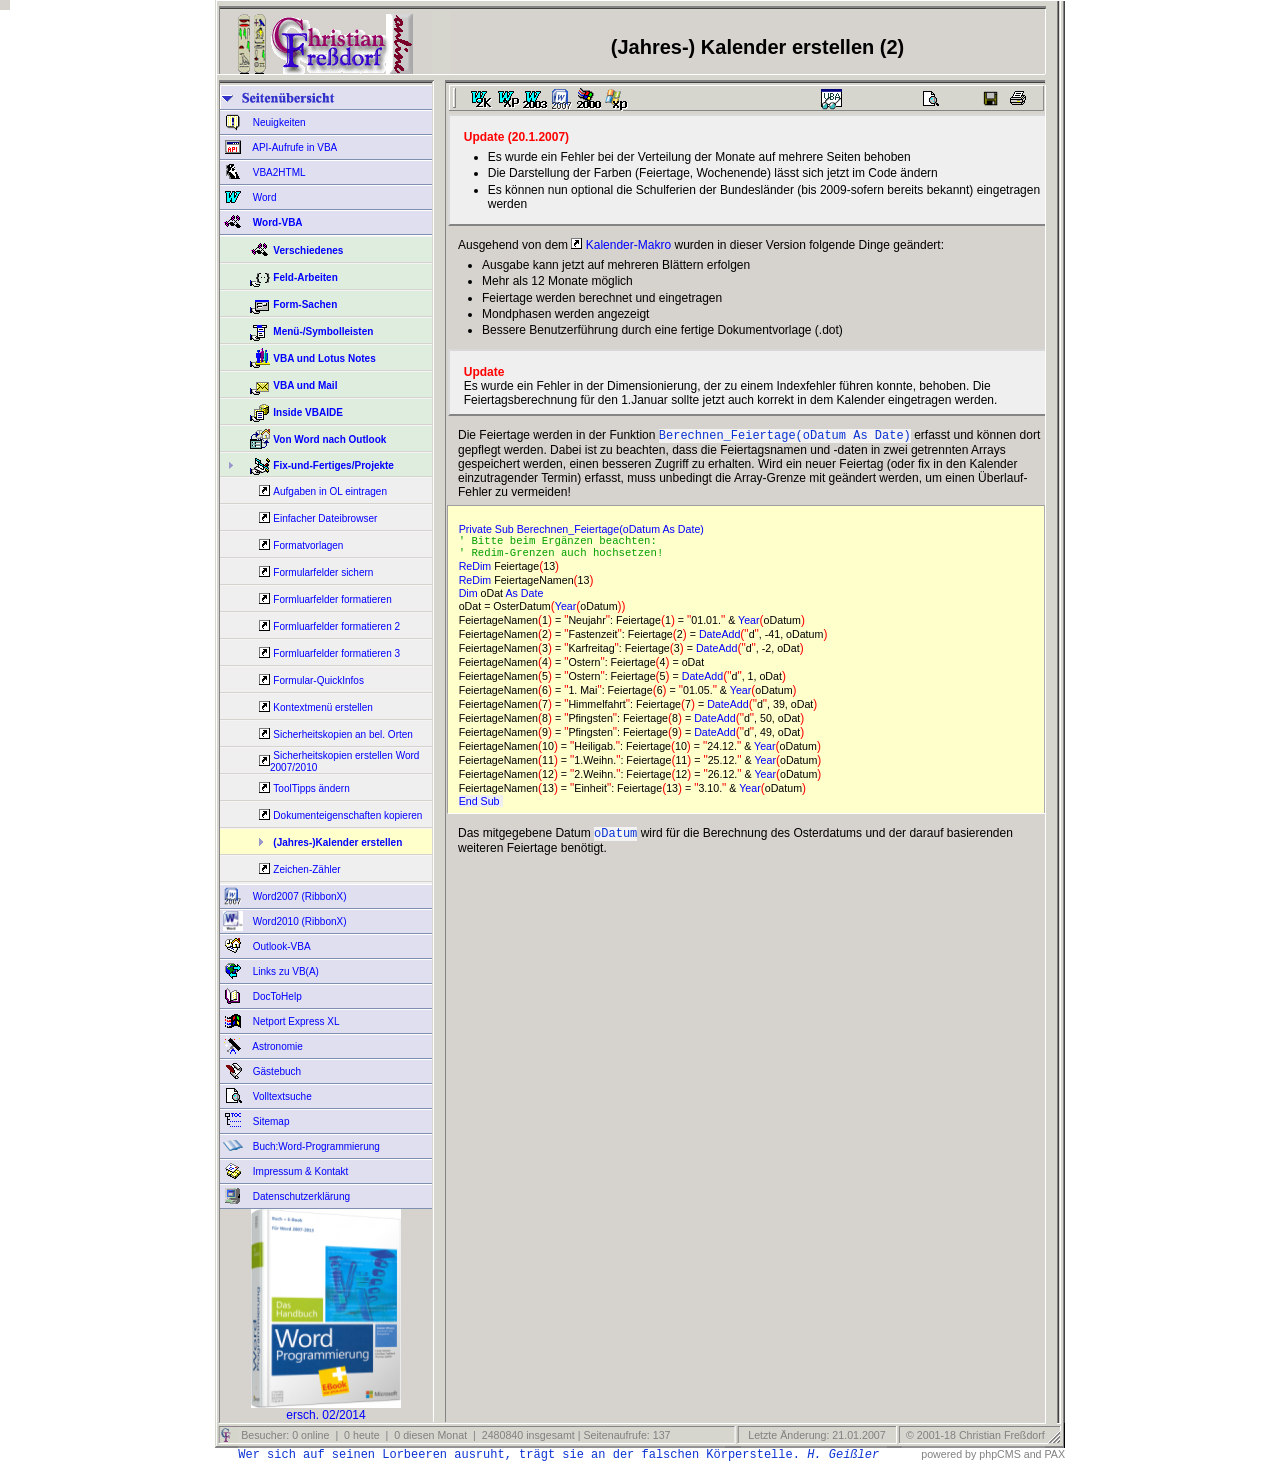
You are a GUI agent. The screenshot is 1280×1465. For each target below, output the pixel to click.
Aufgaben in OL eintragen (330, 491)
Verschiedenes (308, 250)
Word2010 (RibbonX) (298, 921)
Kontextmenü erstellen (323, 707)
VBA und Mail (305, 385)
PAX (1054, 1454)
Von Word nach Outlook (329, 439)
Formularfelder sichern (323, 572)
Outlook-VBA (280, 946)
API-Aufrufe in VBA (293, 147)
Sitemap (269, 1121)
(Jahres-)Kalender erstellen (337, 842)
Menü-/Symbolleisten (323, 331)
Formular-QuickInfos (318, 680)
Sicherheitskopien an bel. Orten (343, 734)
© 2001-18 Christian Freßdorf (975, 1435)
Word (263, 197)
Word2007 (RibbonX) (298, 896)
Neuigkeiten (278, 122)
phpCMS (999, 1454)
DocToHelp (276, 996)
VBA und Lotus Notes (324, 358)
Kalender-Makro (621, 245)
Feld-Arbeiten (305, 277)
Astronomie (276, 1046)
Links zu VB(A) (284, 971)
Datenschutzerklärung (300, 1196)
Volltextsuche (281, 1096)
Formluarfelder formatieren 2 (336, 626)
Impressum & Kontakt (299, 1171)
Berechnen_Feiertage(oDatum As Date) (785, 436)
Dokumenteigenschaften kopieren (347, 815)
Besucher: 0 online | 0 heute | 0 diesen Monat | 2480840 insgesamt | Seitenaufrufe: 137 (454, 1435)
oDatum (615, 840)
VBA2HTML (278, 172)
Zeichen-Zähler (306, 869)
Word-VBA (276, 222)
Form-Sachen (305, 304)
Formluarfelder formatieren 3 (336, 653)
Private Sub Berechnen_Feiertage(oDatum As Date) (584, 531)
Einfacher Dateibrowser (325, 518)
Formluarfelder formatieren (332, 599)
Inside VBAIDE (307, 412)
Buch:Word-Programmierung (315, 1146)
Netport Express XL (294, 1021)
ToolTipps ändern (311, 788)
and (1033, 1454)
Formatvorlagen (308, 545)
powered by (948, 1454)
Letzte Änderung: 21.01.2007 (815, 1435)
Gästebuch (275, 1071)
